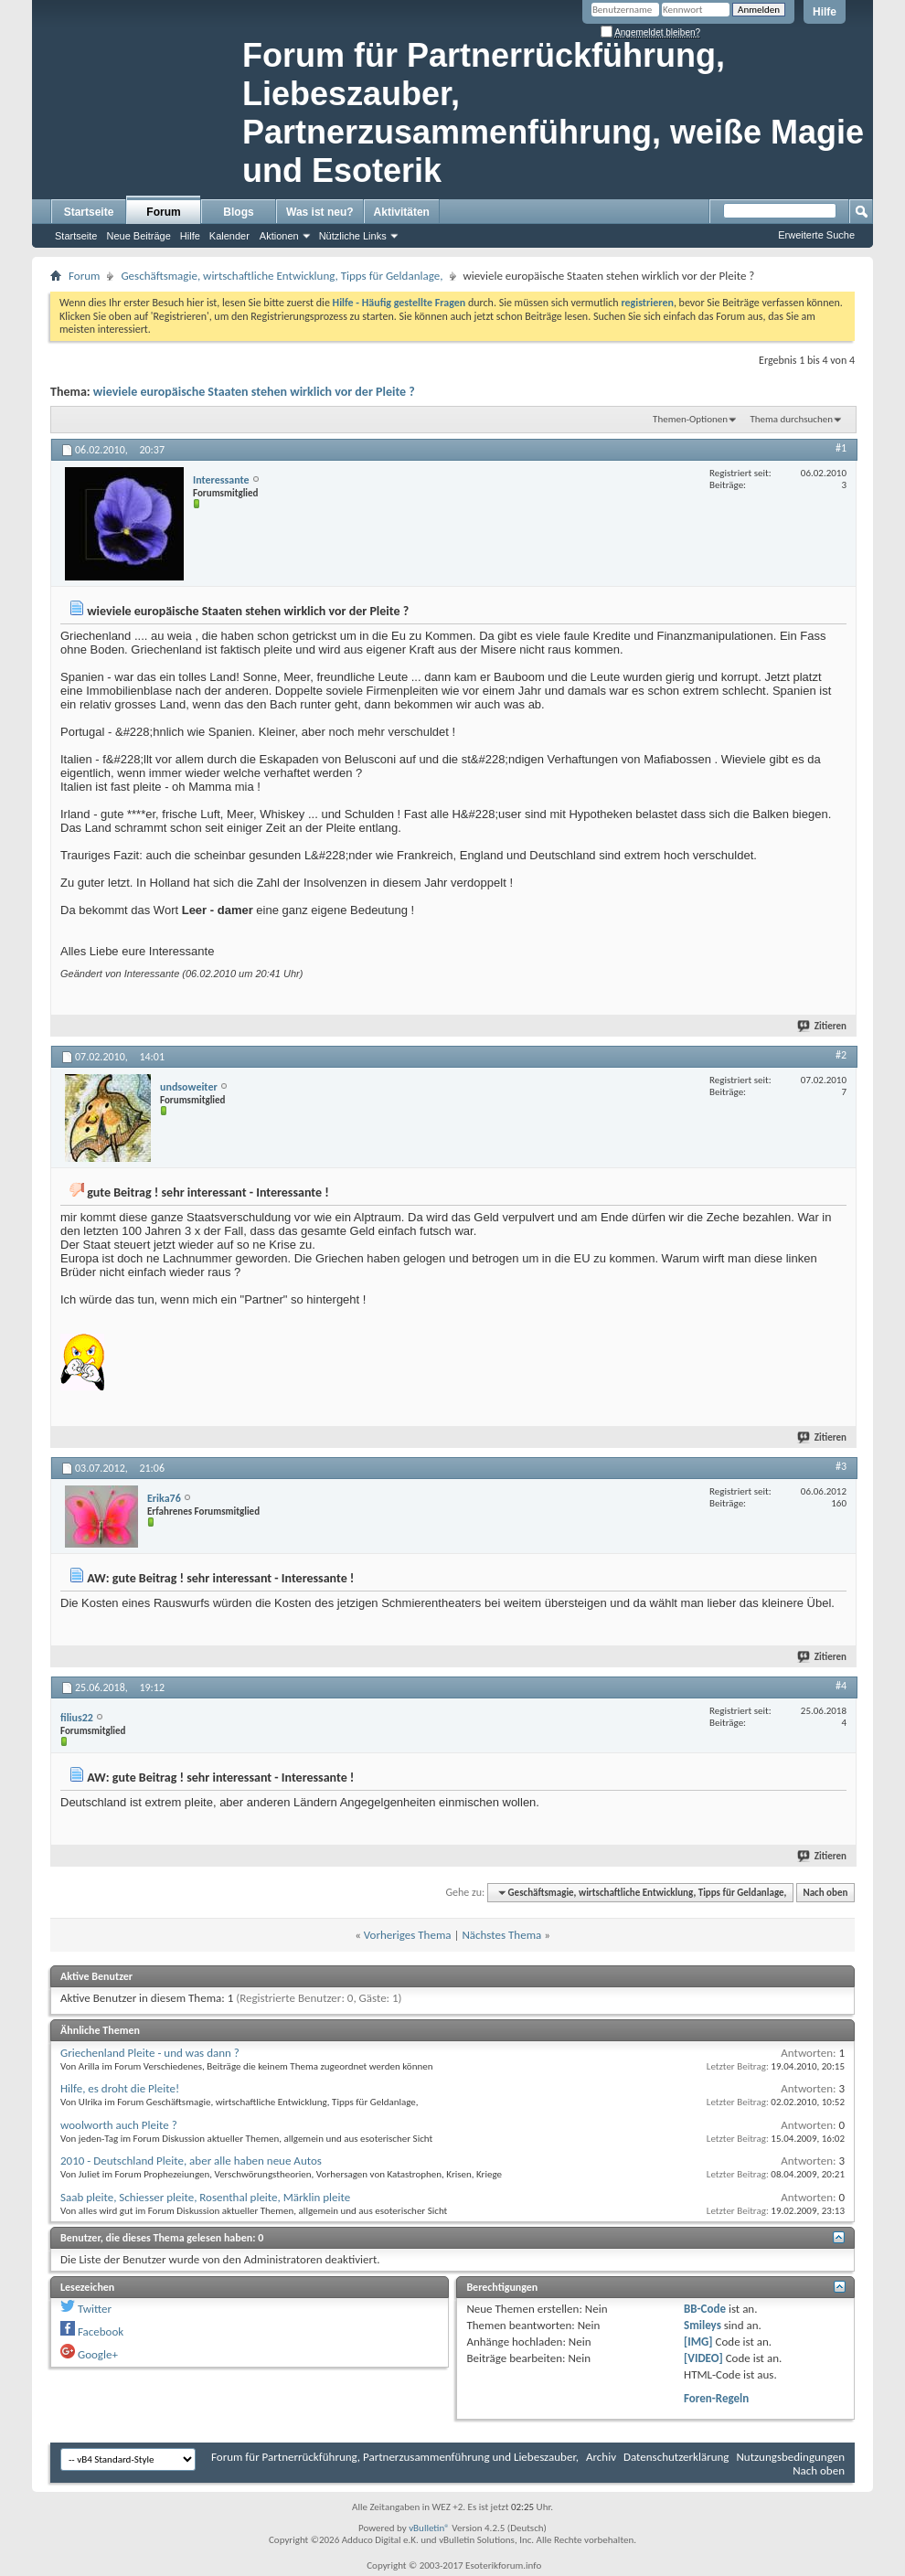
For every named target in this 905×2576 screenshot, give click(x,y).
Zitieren (822, 1026)
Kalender (229, 235)
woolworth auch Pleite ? (118, 2125)
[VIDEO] (703, 2358)
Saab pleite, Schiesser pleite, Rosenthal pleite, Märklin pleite (205, 2197)
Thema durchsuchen (791, 419)
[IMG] (698, 2341)
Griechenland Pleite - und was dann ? (150, 2053)
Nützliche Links (353, 235)
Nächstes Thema (501, 1935)
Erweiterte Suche (816, 234)
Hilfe (824, 11)
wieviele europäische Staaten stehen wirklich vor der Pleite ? (254, 391)
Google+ (98, 2354)
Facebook (100, 2331)
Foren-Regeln (716, 2398)
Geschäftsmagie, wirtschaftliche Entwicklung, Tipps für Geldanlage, (281, 275)
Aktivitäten (402, 212)
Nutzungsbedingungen (790, 2457)
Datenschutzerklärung (676, 2457)
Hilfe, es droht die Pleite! (119, 2088)
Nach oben (825, 1893)
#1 (841, 448)
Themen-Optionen (690, 419)
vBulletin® (429, 2528)
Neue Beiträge (138, 235)
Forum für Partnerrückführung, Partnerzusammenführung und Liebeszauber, (395, 2457)
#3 (841, 1466)
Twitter (95, 2308)
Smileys (702, 2325)
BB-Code (705, 2308)
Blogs (238, 212)
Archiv (601, 2457)
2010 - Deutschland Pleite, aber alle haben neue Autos (191, 2160)
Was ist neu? (320, 212)
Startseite (89, 212)
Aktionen (279, 235)
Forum (163, 212)
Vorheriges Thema (408, 1935)
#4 (841, 1685)
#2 (841, 1054)
